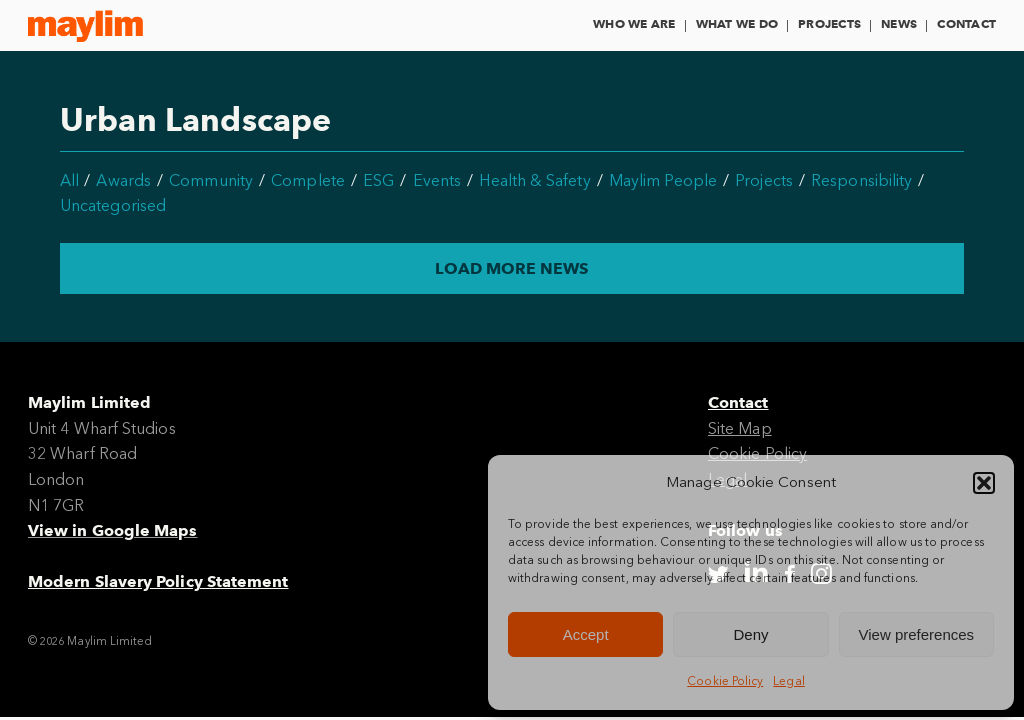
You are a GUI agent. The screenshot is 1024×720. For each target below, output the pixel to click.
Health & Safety (534, 180)
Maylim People (663, 180)
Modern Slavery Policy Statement (158, 581)
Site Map (740, 428)
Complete (308, 180)
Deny (750, 634)
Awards (123, 180)
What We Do (737, 23)
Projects (829, 23)
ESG (378, 180)
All (69, 180)
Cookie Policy (725, 681)
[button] (984, 483)
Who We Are (634, 23)
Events (437, 180)
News (899, 23)
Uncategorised (113, 205)
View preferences (917, 634)
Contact (966, 23)
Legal (788, 681)
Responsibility (861, 180)
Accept (586, 634)
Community (211, 180)
